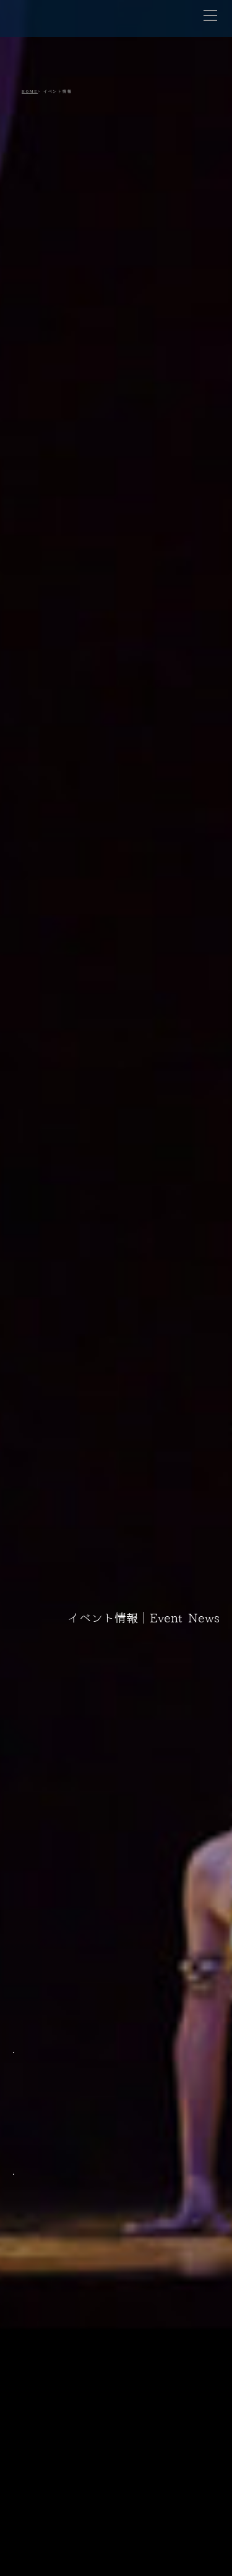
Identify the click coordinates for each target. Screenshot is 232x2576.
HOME (30, 91)
